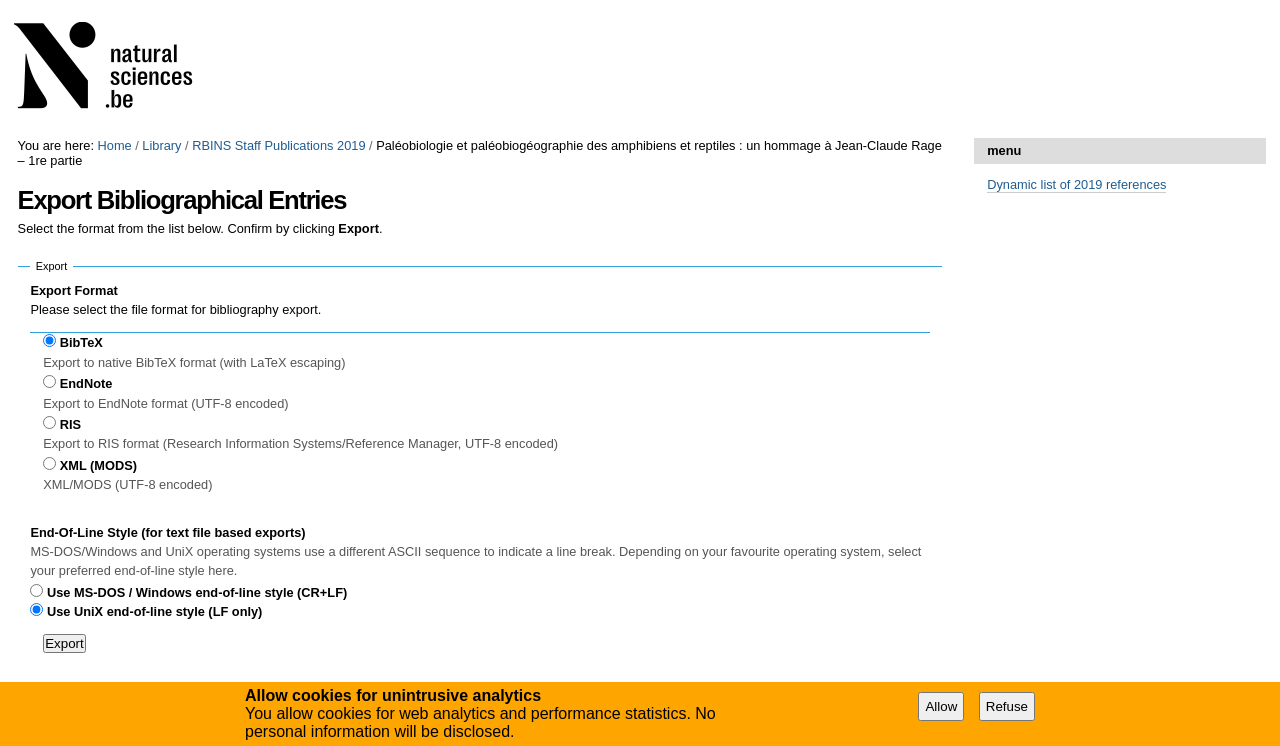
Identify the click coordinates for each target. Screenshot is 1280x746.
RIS (70, 424)
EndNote (86, 383)
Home (115, 145)
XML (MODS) (98, 465)
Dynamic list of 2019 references (1076, 184)
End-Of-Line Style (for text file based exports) (167, 532)
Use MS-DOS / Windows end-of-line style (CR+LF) (197, 592)
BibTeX (81, 342)
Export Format (73, 290)
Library (161, 145)
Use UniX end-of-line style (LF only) (154, 611)
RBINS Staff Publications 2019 (278, 145)
